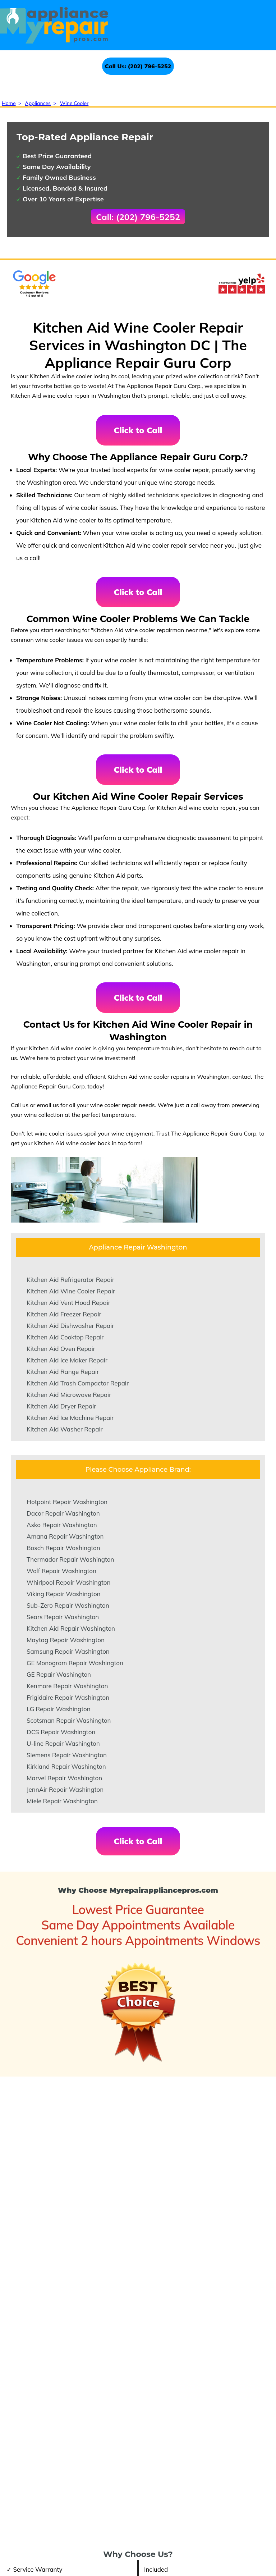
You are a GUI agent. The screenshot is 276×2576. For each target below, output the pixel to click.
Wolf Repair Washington (61, 1571)
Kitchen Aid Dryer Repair (61, 1406)
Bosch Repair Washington (63, 1548)
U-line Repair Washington (63, 1743)
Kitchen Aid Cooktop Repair (65, 1337)
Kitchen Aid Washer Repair (65, 1429)
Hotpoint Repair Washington (67, 1502)
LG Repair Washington (59, 1709)
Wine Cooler (74, 103)
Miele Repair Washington (62, 1801)
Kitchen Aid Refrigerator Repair (70, 1279)
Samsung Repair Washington (68, 1651)
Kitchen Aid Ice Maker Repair (67, 1360)
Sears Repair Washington (63, 1617)
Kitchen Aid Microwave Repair (69, 1394)
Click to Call (138, 430)
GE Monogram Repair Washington (75, 1663)
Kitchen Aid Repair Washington (71, 1628)
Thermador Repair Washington (70, 1559)
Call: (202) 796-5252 (138, 216)
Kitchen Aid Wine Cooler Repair (71, 1291)
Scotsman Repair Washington (69, 1720)
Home (9, 103)
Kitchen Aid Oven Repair (61, 1348)
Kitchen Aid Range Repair (63, 1371)
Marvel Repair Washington (64, 1778)
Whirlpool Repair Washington (68, 1582)
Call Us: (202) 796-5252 (138, 66)
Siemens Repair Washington (67, 1755)
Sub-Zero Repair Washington (68, 1605)
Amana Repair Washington (65, 1536)
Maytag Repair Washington (66, 1640)
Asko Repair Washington (62, 1525)
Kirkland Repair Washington (66, 1766)
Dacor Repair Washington (63, 1513)
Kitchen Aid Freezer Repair (64, 1314)
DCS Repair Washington (61, 1732)
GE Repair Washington (59, 1674)
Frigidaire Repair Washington (68, 1697)
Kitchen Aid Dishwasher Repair (70, 1325)
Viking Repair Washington (64, 1594)
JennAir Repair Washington (65, 1789)
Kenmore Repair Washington (67, 1686)
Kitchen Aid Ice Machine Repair (70, 1417)
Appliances (38, 103)
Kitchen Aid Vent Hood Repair (68, 1302)
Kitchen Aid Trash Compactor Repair (78, 1383)
